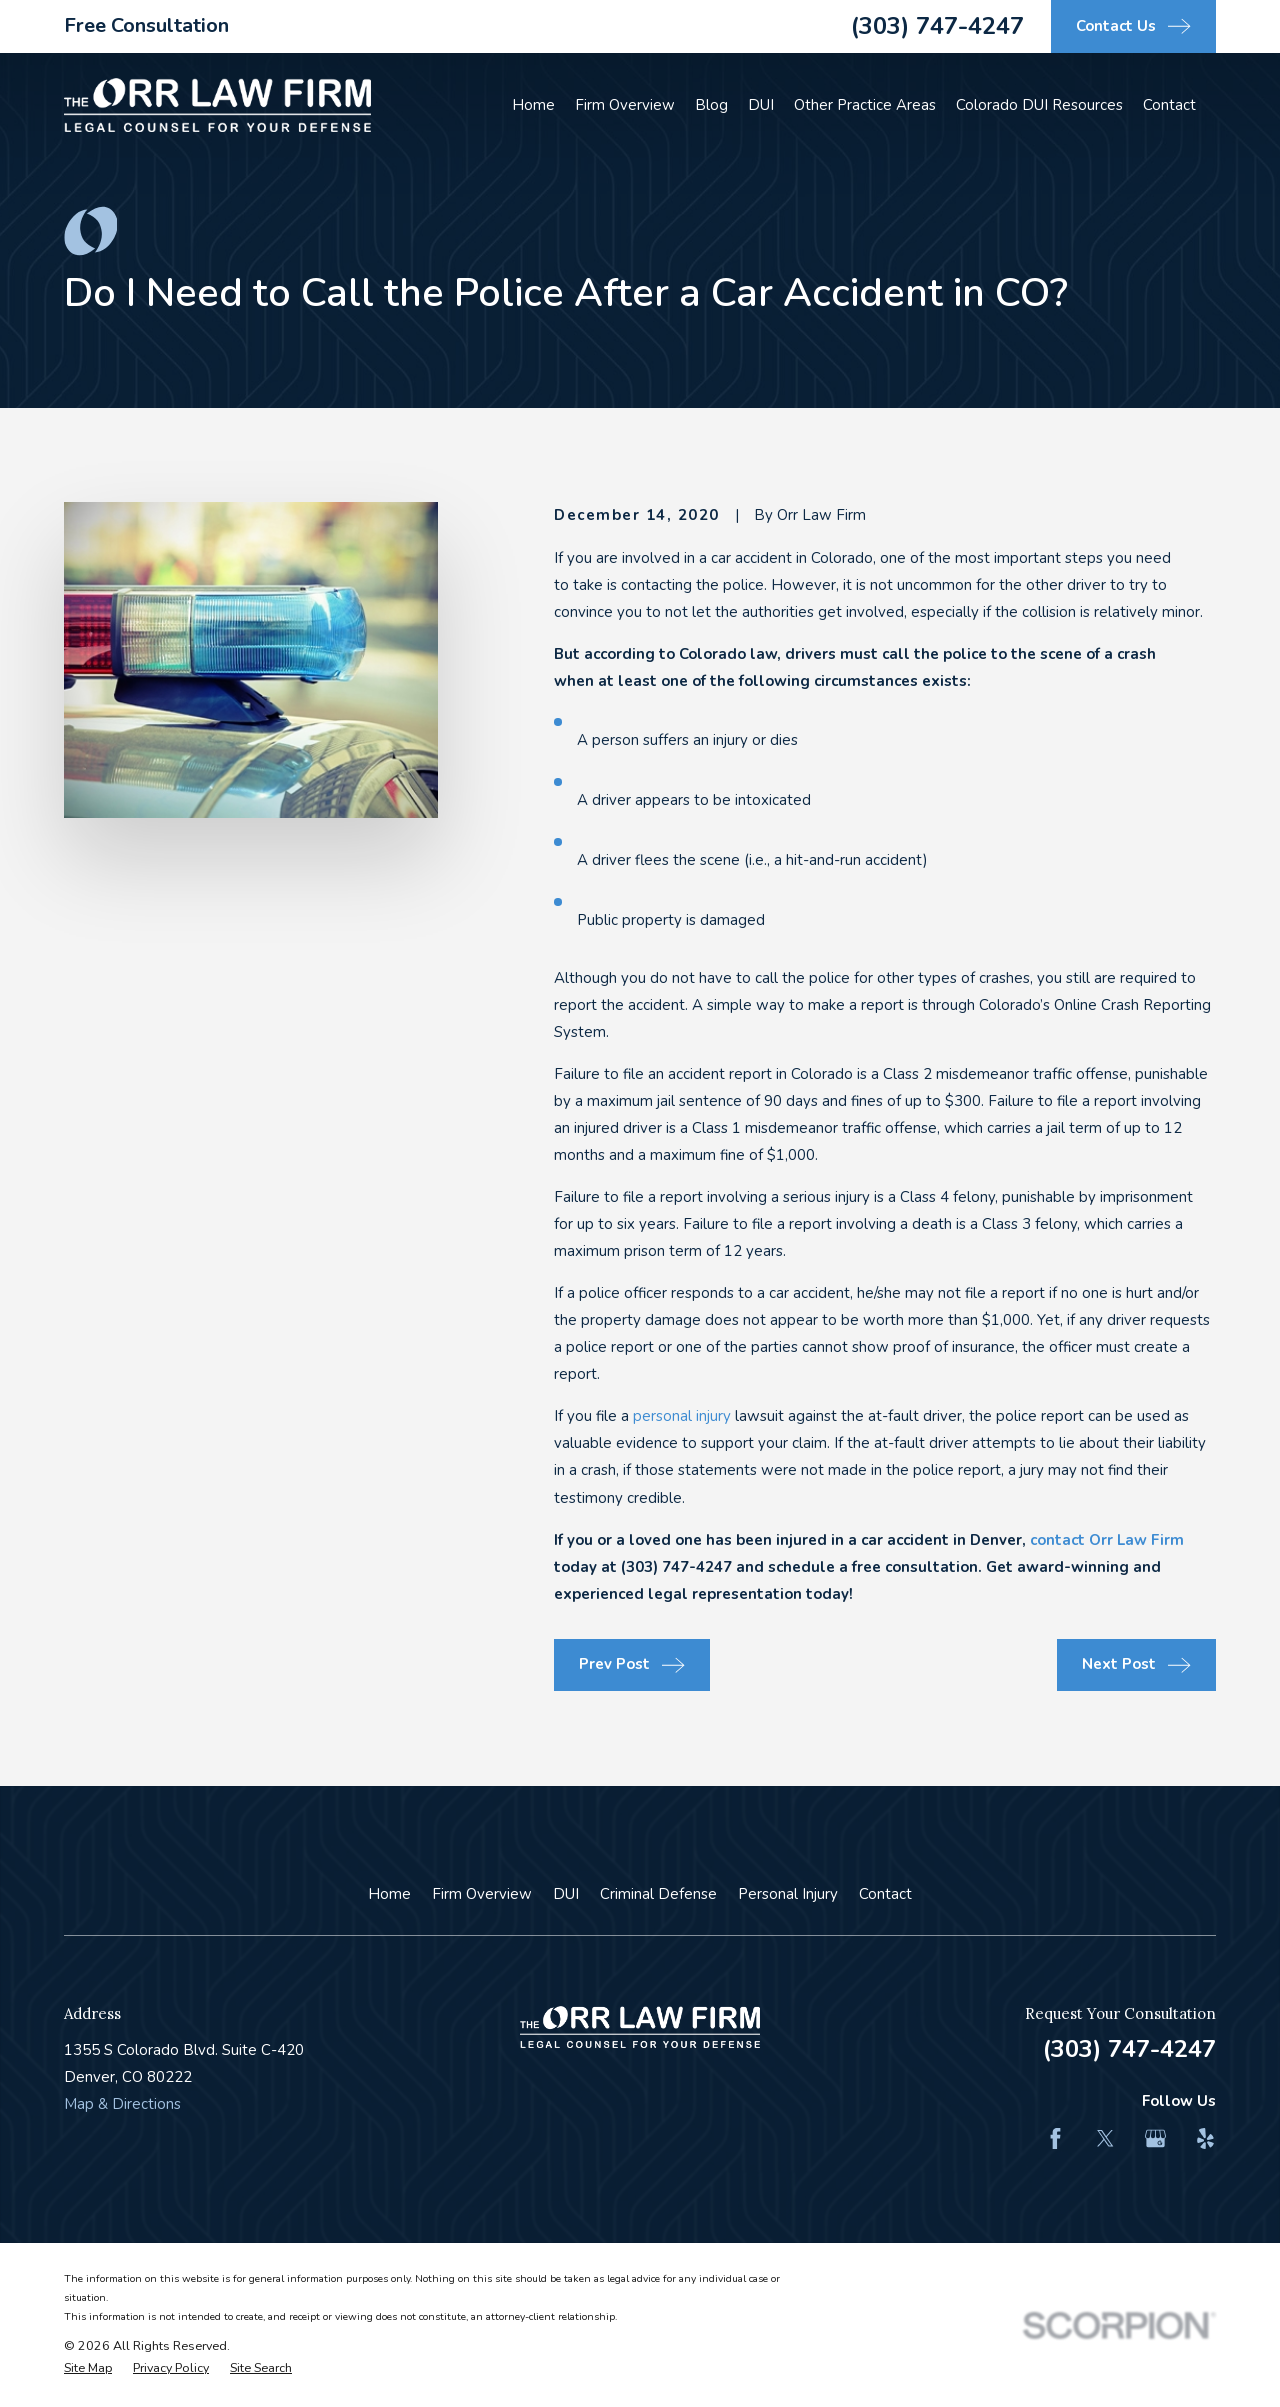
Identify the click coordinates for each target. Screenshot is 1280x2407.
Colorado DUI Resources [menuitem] (1039, 105)
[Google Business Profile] (1155, 2138)
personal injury (682, 1416)
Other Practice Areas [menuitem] (865, 105)
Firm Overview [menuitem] (625, 105)
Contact (885, 1894)
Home (389, 1894)
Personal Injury (788, 1894)
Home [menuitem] (533, 105)
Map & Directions (122, 2104)
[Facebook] (1055, 2138)
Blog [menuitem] (711, 105)
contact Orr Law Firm (1107, 1540)
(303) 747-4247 (937, 26)
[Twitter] (1105, 2138)
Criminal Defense (658, 1894)
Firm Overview (482, 1894)
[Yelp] (1205, 2138)
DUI (566, 1894)
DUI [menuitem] (761, 105)
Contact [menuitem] (1169, 105)
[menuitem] (88, 2368)
